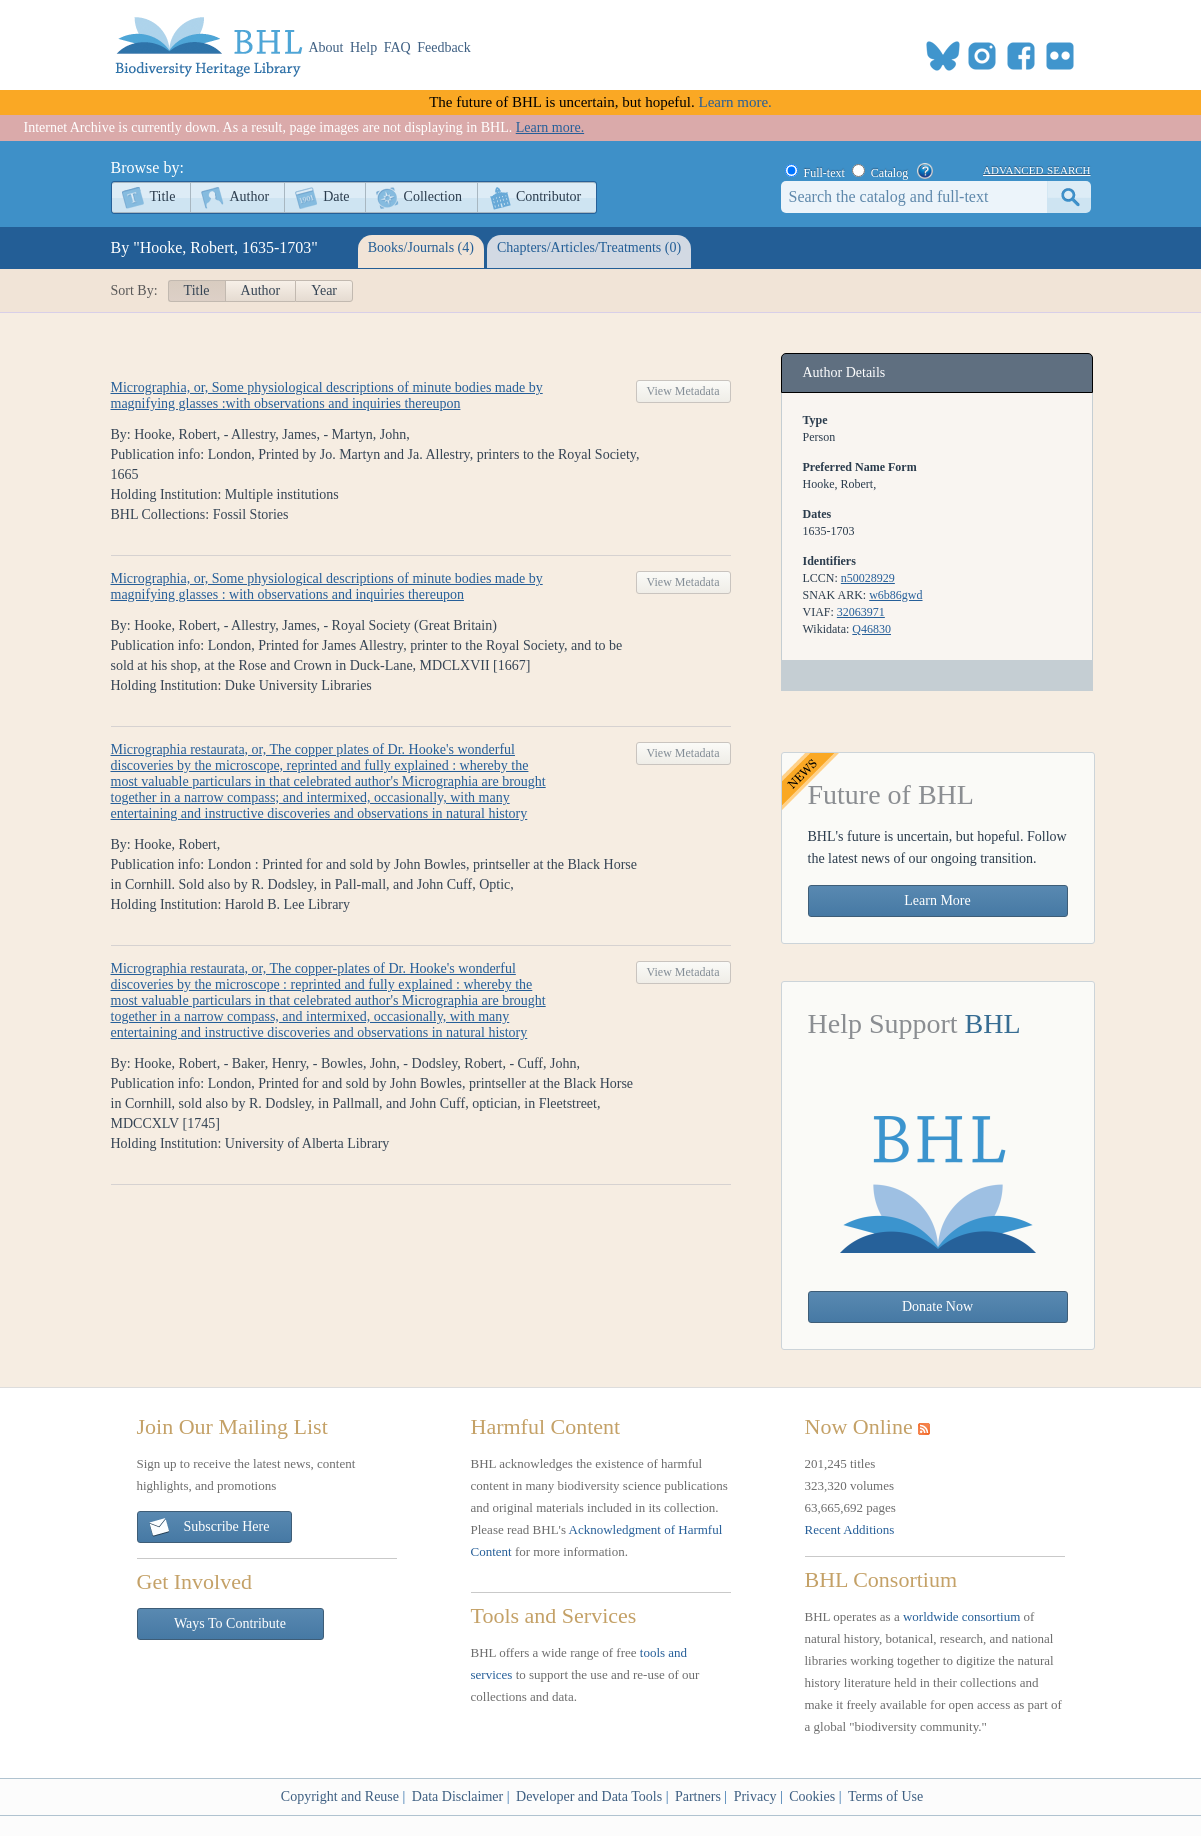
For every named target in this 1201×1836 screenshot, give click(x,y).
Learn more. (735, 102)
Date (336, 196)
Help (363, 47)
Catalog (889, 173)
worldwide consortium (961, 1616)
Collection (433, 196)
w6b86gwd (895, 595)
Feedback (444, 47)
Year (324, 290)
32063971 (861, 612)
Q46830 (871, 629)
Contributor (548, 196)
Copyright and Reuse (340, 1796)
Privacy (755, 1796)
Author (249, 196)
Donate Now (937, 1306)
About (326, 47)
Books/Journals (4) (421, 247)
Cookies (812, 1796)
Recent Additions (850, 1529)
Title (163, 196)
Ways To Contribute (230, 1623)
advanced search (1036, 169)
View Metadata (683, 391)
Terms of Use (885, 1796)
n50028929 (868, 578)
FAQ (397, 47)
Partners (698, 1796)
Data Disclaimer (457, 1796)
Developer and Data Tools (589, 1796)
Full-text (824, 173)
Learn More (937, 900)
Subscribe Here (209, 1527)
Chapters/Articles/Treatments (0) (589, 247)
